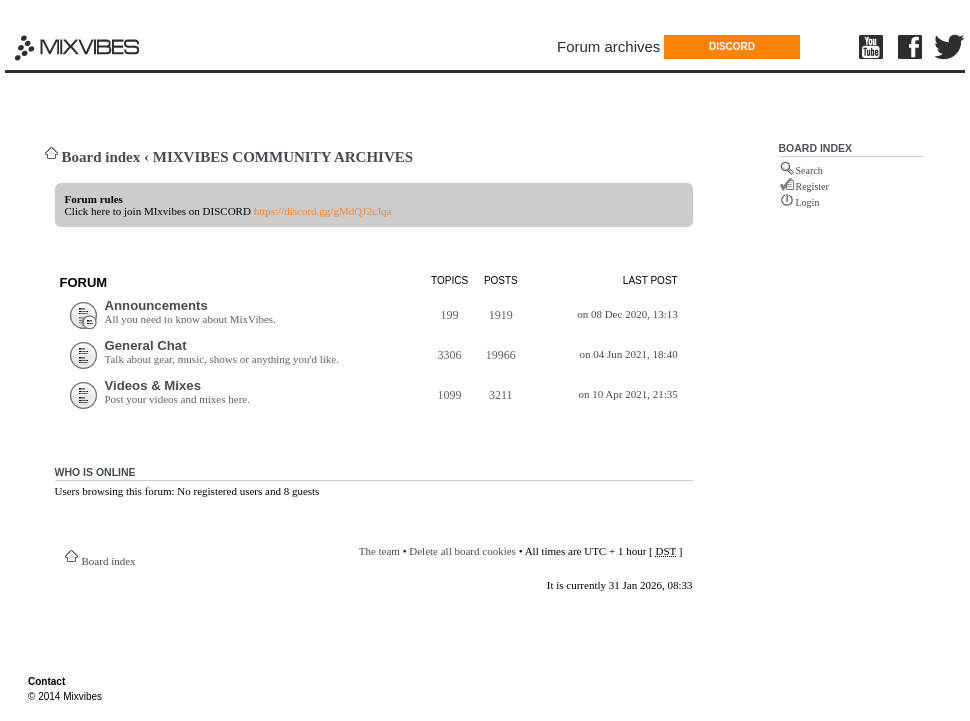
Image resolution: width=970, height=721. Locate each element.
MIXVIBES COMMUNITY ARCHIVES (283, 157)
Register (812, 186)
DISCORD (732, 46)
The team (379, 551)
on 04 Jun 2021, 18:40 (629, 354)
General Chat (146, 345)
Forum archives (608, 46)
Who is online (95, 472)
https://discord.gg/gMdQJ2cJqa (323, 211)
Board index (101, 157)
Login (808, 202)
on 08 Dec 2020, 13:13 (627, 314)
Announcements (156, 305)
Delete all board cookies (462, 551)
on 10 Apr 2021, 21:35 (627, 394)
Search (809, 170)
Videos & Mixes (153, 385)
